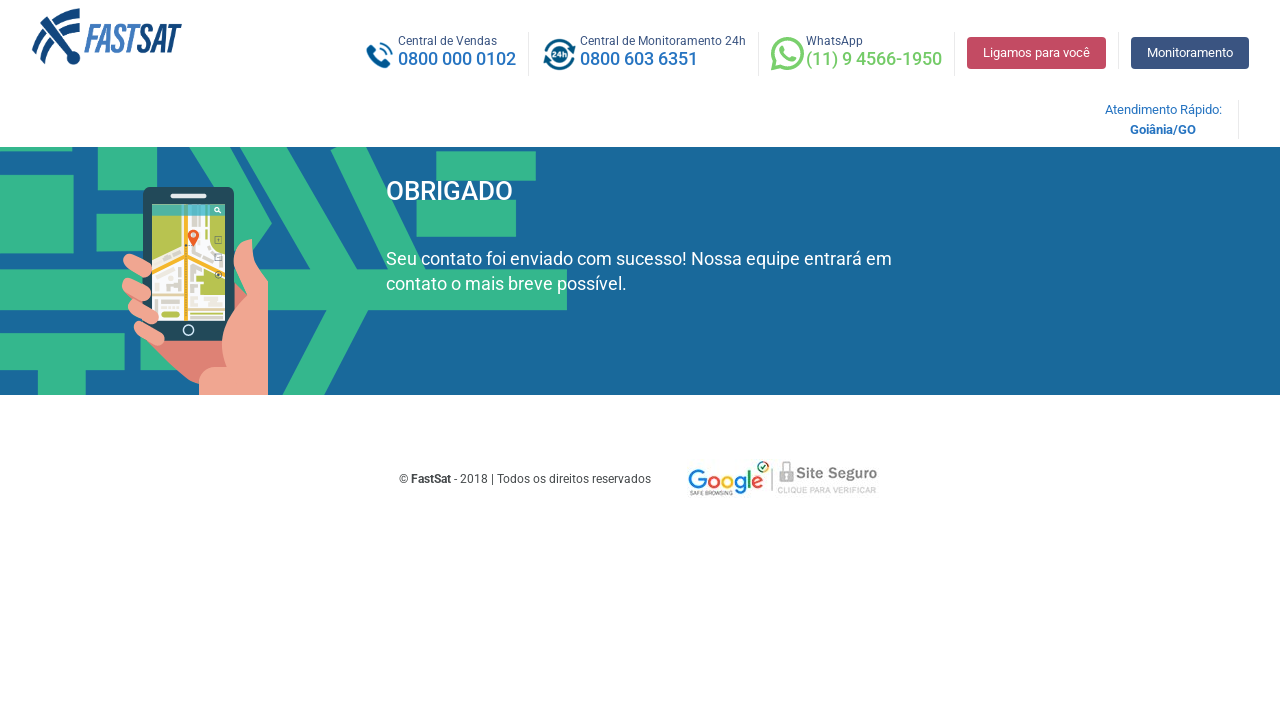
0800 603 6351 (639, 59)
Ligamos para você (1036, 52)
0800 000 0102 (457, 59)
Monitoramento (1190, 52)
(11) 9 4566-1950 (874, 59)
